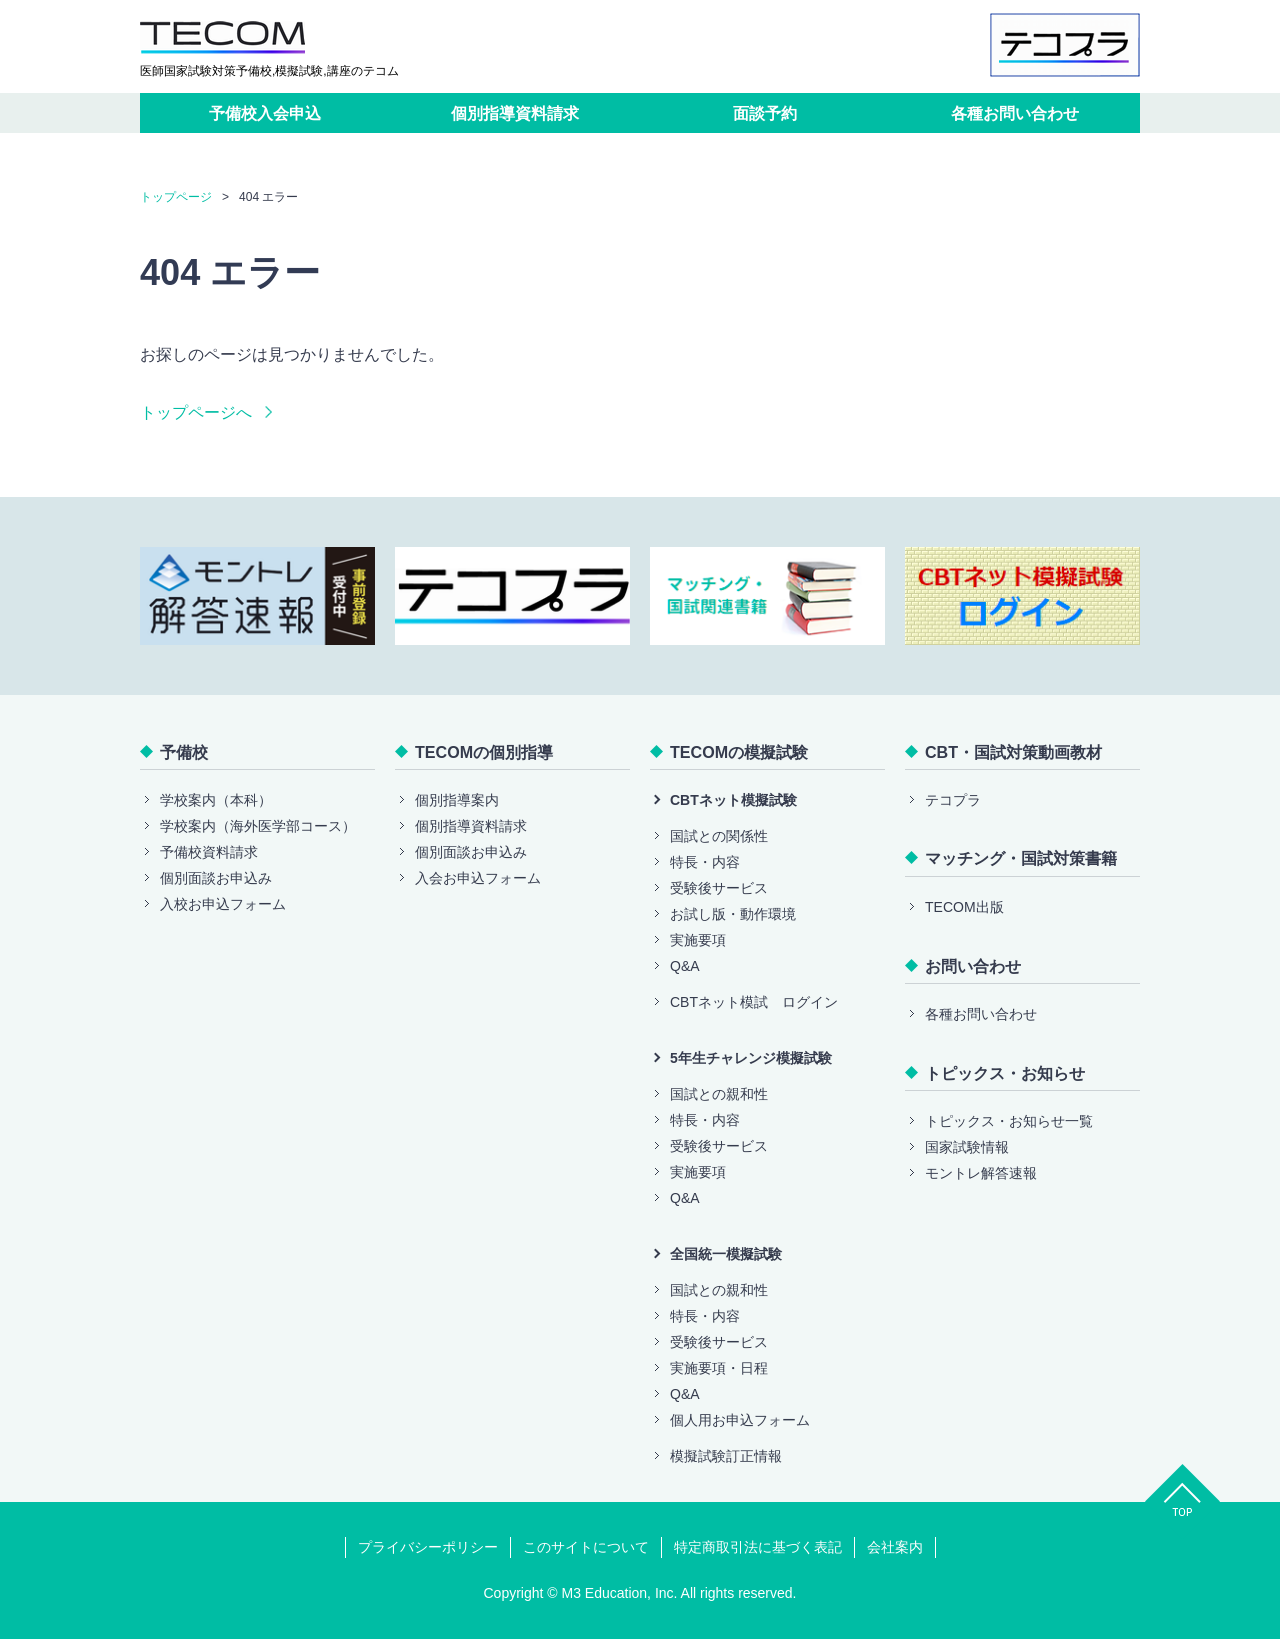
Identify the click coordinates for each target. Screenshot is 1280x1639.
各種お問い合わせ (1015, 113)
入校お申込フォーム (223, 904)
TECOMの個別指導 (484, 752)
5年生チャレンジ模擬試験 (751, 1058)
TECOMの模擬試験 (739, 752)
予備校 (184, 752)
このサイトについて (586, 1547)
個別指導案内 (457, 800)
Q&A (685, 966)
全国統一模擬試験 (726, 1254)
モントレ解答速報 (981, 1173)
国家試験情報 (967, 1147)
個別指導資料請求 (515, 113)
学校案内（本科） (216, 800)
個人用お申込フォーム (740, 1420)
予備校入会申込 (265, 113)
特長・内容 (705, 862)
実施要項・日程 (719, 1368)
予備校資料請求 (209, 852)
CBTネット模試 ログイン (754, 1002)
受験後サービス (719, 888)
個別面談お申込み (216, 878)
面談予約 (765, 113)
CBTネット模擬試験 (733, 800)
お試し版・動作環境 (733, 914)
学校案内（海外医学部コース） (258, 826)
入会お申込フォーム (478, 878)
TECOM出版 (964, 907)
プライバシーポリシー (428, 1547)
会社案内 (895, 1547)
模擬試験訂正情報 (726, 1456)
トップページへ (196, 412)
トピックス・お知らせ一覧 (1009, 1121)
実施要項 (698, 940)
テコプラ (953, 800)
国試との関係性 (719, 836)
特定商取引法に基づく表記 (758, 1547)
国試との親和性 (719, 1094)
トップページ (176, 197)
